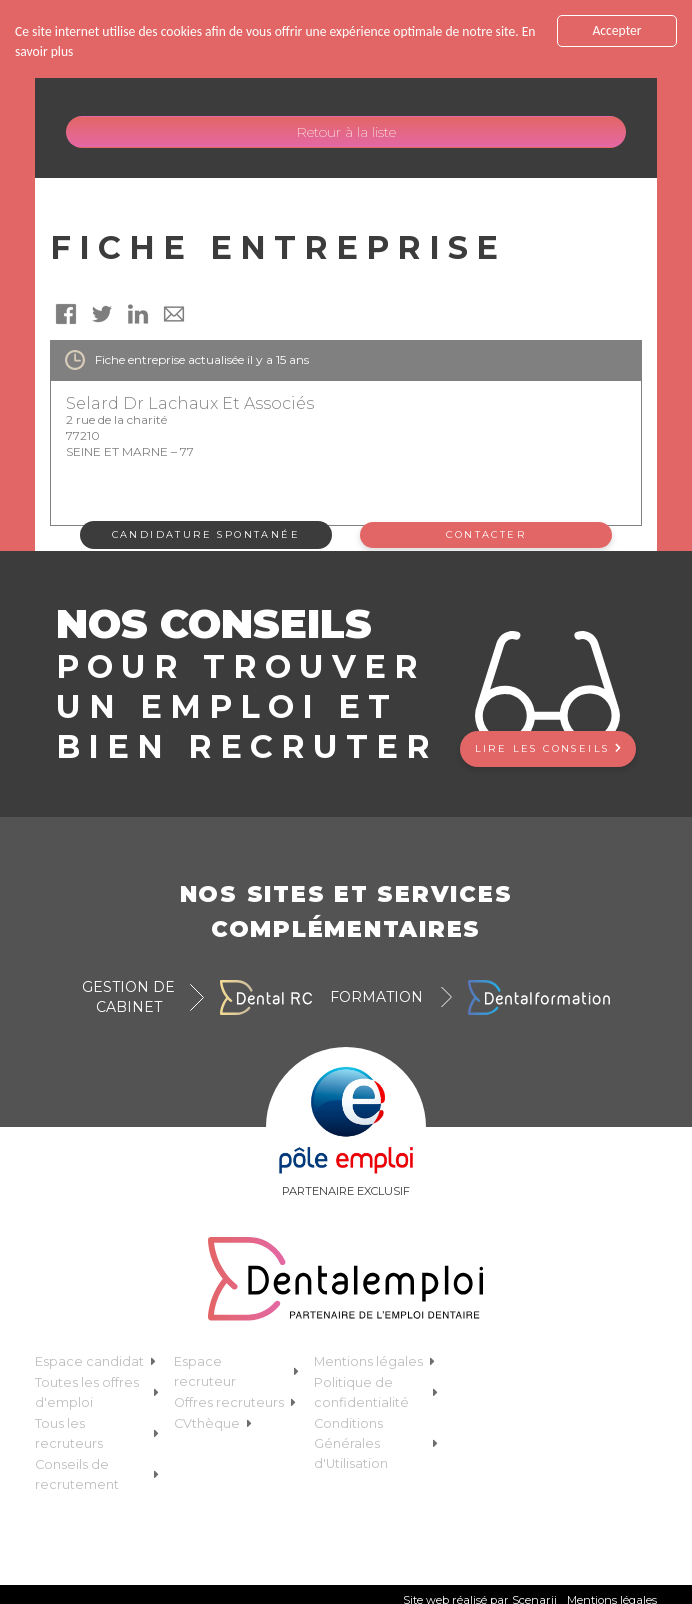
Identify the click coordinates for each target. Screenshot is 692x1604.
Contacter (486, 534)
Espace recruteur (236, 1371)
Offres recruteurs (235, 1402)
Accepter (616, 30)
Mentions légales (374, 1361)
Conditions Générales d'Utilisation (376, 1443)
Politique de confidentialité (376, 1392)
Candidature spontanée (206, 534)
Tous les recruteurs (97, 1433)
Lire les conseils (548, 748)
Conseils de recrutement (97, 1474)
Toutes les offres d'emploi (97, 1392)
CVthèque (213, 1423)
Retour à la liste (346, 132)
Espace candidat (95, 1361)
